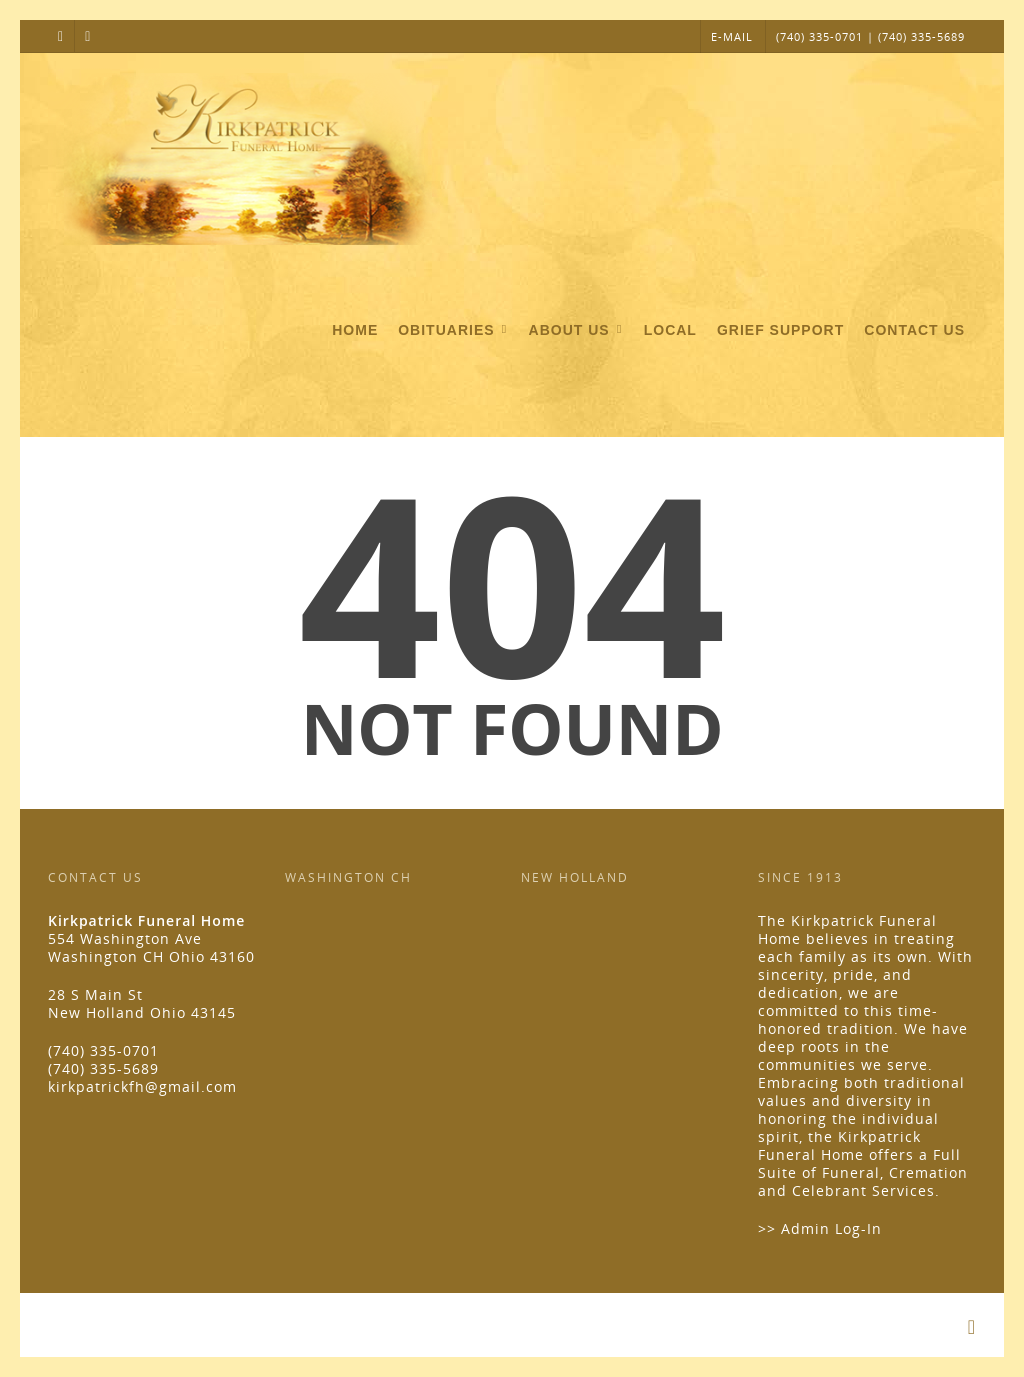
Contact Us (914, 330)
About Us (577, 331)
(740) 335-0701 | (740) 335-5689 (870, 36)
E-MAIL (732, 36)
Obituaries (454, 331)
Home (355, 330)
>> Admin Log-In (820, 1228)
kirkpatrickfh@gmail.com (142, 1086)
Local (670, 330)
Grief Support (780, 330)
